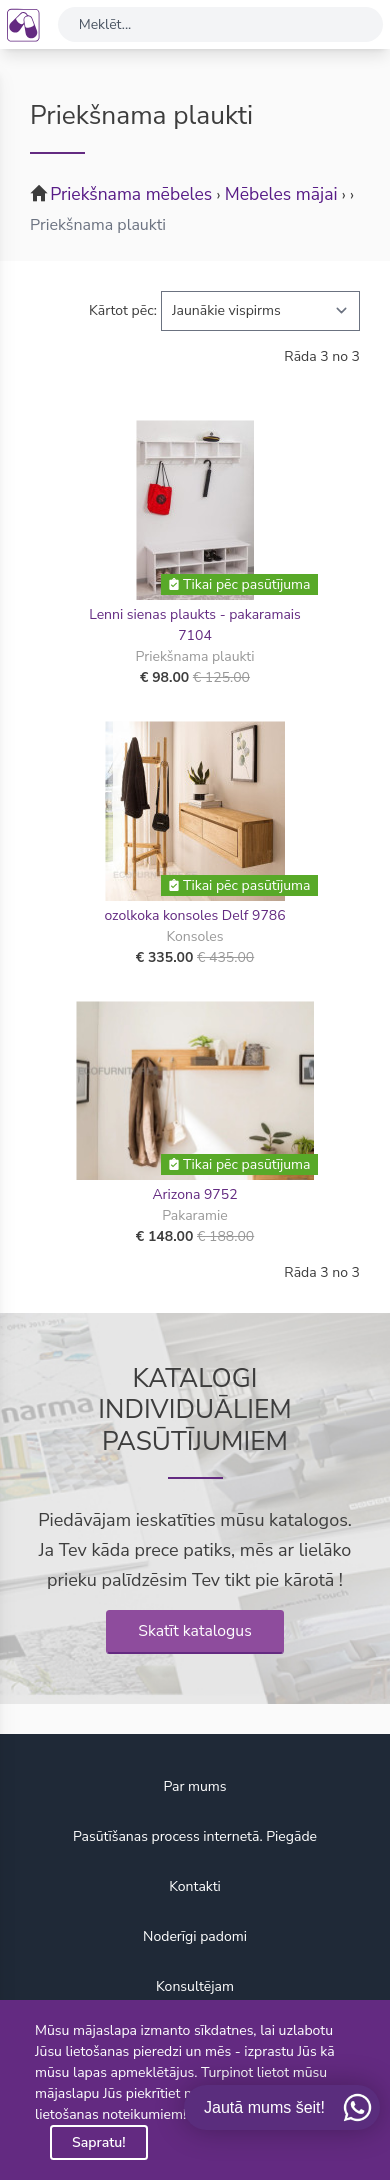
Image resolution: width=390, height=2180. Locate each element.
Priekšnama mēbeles (131, 194)
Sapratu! (99, 2142)
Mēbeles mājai (281, 194)
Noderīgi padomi (195, 1936)
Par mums (194, 1786)
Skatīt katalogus (195, 1631)
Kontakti (195, 1886)
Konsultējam (195, 1986)
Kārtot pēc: (123, 310)
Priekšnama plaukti (98, 225)
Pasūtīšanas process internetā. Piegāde (195, 1836)
